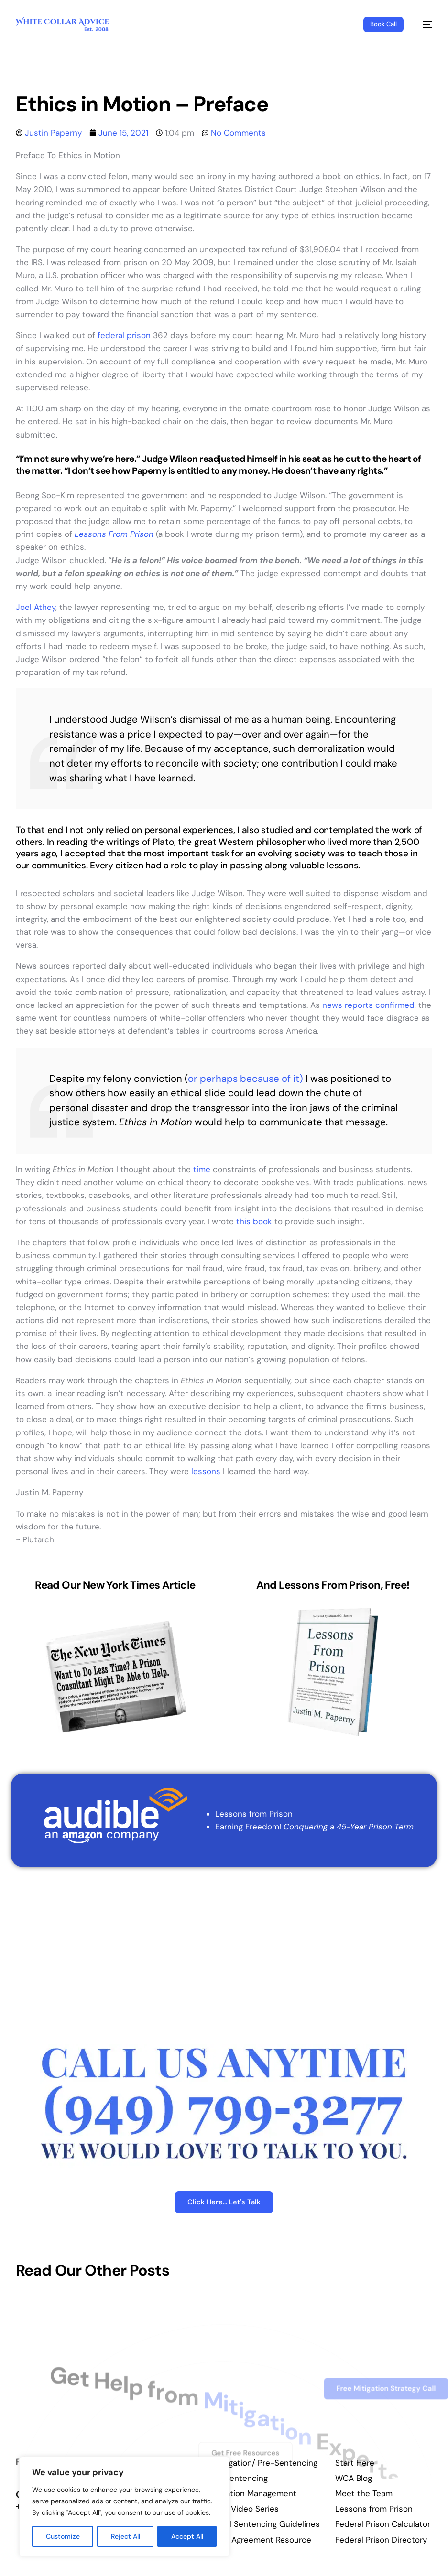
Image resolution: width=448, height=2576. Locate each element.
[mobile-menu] (422, 24)
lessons (205, 1471)
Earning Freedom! (314, 1826)
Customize (63, 2536)
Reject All (125, 2536)
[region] (124, 2507)
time (201, 1169)
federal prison (124, 335)
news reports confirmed (368, 1005)
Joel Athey (35, 607)
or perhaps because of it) (245, 1078)
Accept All (187, 2536)
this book (253, 1221)
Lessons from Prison (254, 1813)
